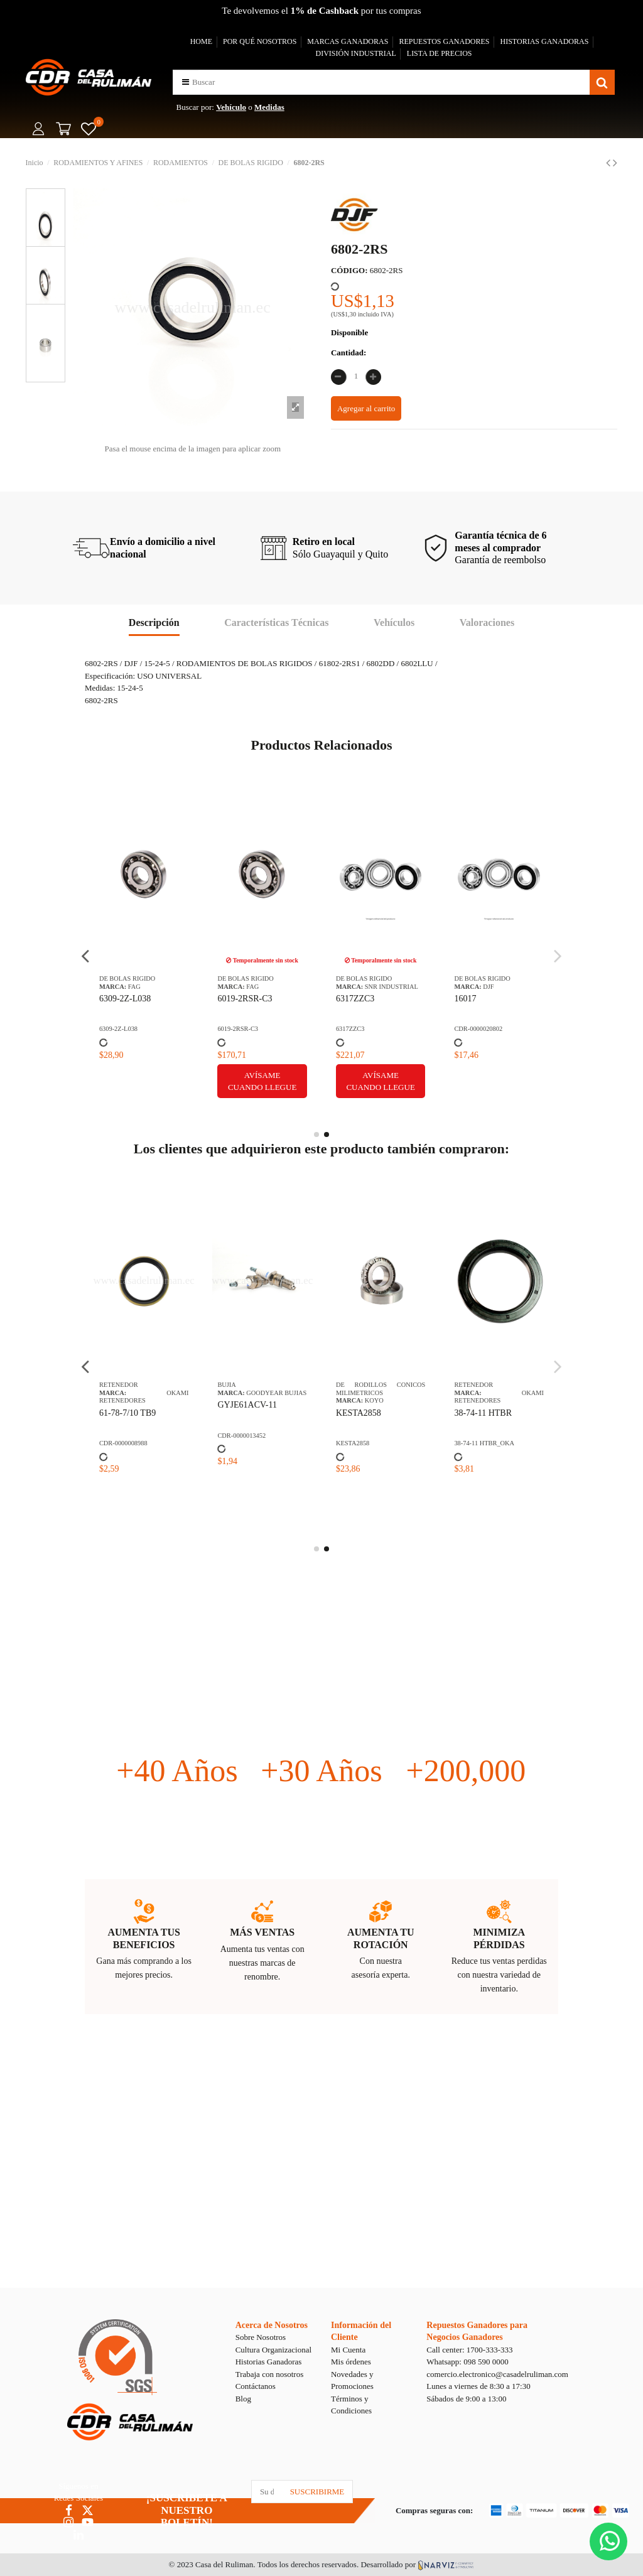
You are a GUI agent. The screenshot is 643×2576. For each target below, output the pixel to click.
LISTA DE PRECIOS (439, 53)
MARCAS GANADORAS (347, 41)
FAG (134, 986)
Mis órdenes (351, 2361)
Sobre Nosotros (260, 2337)
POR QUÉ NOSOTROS (259, 41)
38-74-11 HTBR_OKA (484, 1443)
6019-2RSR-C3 (244, 998)
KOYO (374, 1400)
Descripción (154, 622)
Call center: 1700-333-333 (469, 2349)
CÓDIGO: (349, 270)
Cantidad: (348, 352)
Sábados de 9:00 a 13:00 (466, 2398)
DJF (488, 986)
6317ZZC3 (355, 998)
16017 (465, 998)
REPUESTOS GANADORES (444, 41)
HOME (201, 41)
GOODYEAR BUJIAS (276, 1392)
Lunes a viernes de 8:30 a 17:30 (478, 2386)
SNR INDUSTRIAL (391, 986)
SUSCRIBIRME (317, 2491)
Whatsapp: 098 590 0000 (467, 2361)
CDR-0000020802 (478, 1028)
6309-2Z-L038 (125, 998)
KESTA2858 (358, 1413)
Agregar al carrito (366, 408)
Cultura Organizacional (273, 2349)
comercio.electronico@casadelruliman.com (497, 2374)
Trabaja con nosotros (269, 2374)
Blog (243, 2398)
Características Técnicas (276, 622)
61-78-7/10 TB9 (127, 1413)
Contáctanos (255, 2386)
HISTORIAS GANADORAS (544, 41)
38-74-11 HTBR (483, 1413)
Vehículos (394, 622)
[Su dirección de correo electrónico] (267, 2492)
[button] (185, 82)
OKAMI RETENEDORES (144, 1396)
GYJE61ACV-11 (247, 1404)
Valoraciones (487, 622)
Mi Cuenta (348, 2349)
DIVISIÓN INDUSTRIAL (355, 53)
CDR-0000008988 (123, 1443)
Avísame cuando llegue (262, 1081)
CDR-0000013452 (241, 1435)
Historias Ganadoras (268, 2361)
